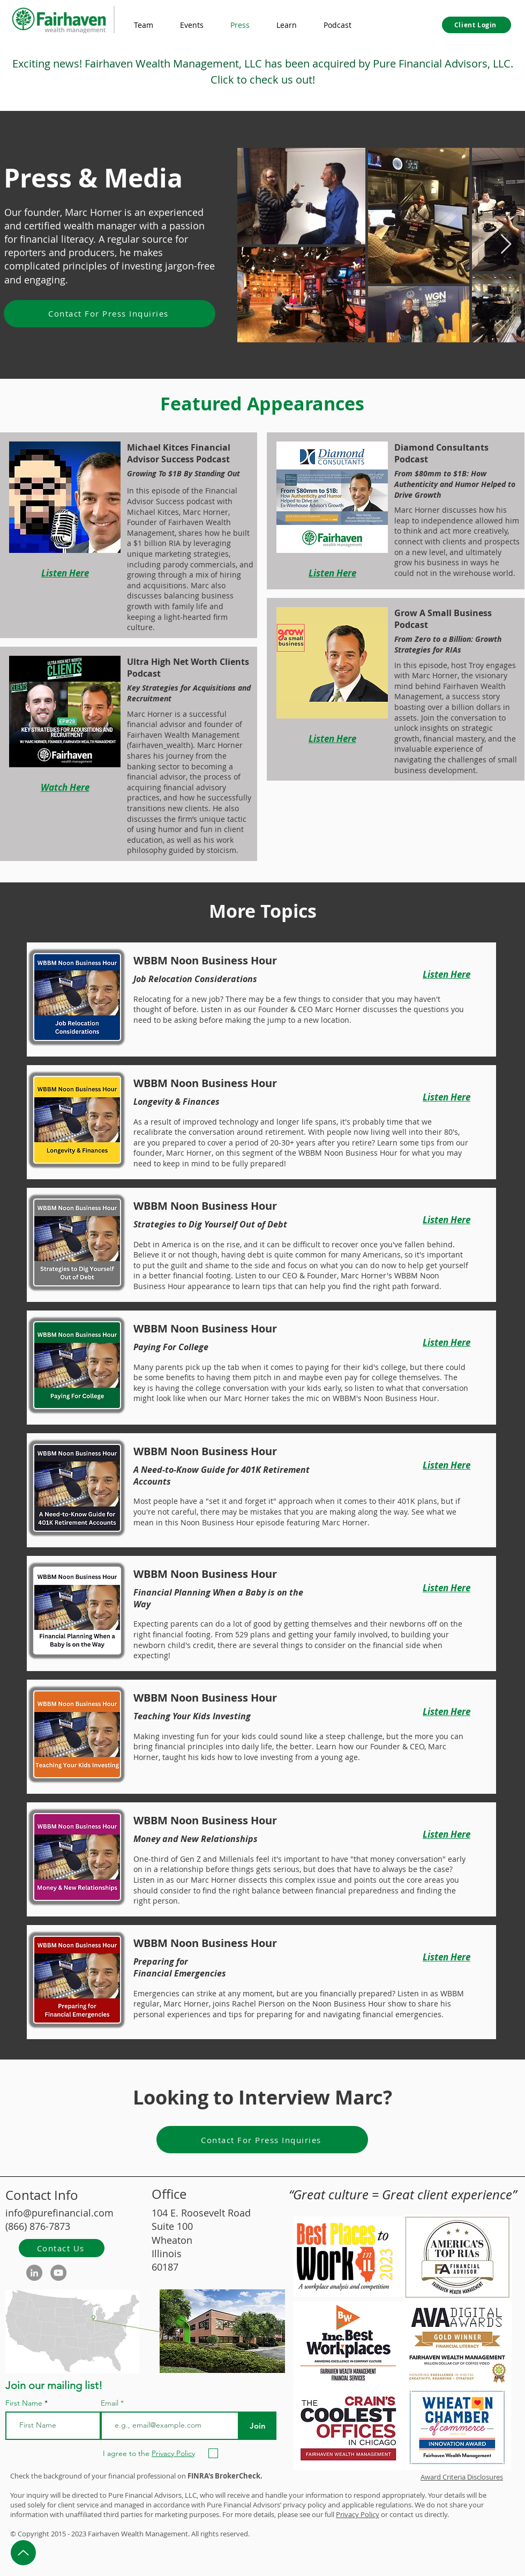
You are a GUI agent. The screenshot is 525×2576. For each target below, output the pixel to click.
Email (111, 2403)
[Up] (23, 2552)
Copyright (33, 2533)
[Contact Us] (61, 2248)
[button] (286, 25)
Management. (167, 2533)
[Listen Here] (65, 573)
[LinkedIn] (34, 2273)
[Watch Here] (65, 787)
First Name (23, 2403)
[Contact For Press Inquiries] (109, 313)
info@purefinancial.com (59, 2212)
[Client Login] (476, 25)
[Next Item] (506, 244)
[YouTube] (58, 2273)
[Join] (257, 2426)
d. (247, 2533)
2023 (78, 2533)
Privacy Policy (357, 2514)
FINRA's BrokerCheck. (225, 2476)
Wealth (132, 2533)
